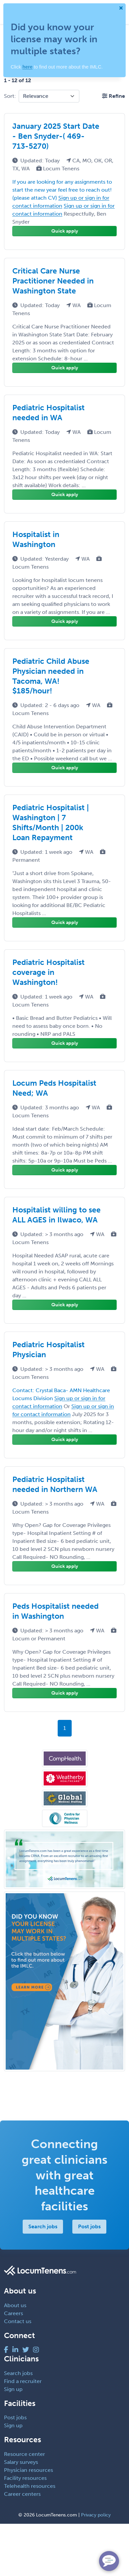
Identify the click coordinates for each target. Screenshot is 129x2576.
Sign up (13, 2389)
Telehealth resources (29, 2486)
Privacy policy (96, 2515)
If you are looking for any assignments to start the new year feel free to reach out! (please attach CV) (62, 190)
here (27, 67)
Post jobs (89, 2226)
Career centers (22, 2494)
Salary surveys (21, 2462)
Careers (13, 2313)
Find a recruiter (23, 2381)
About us (15, 2305)
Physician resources (28, 2470)
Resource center (24, 2454)
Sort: (10, 96)
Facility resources (25, 2478)
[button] (113, 96)
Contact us (17, 2321)
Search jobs (42, 2226)
